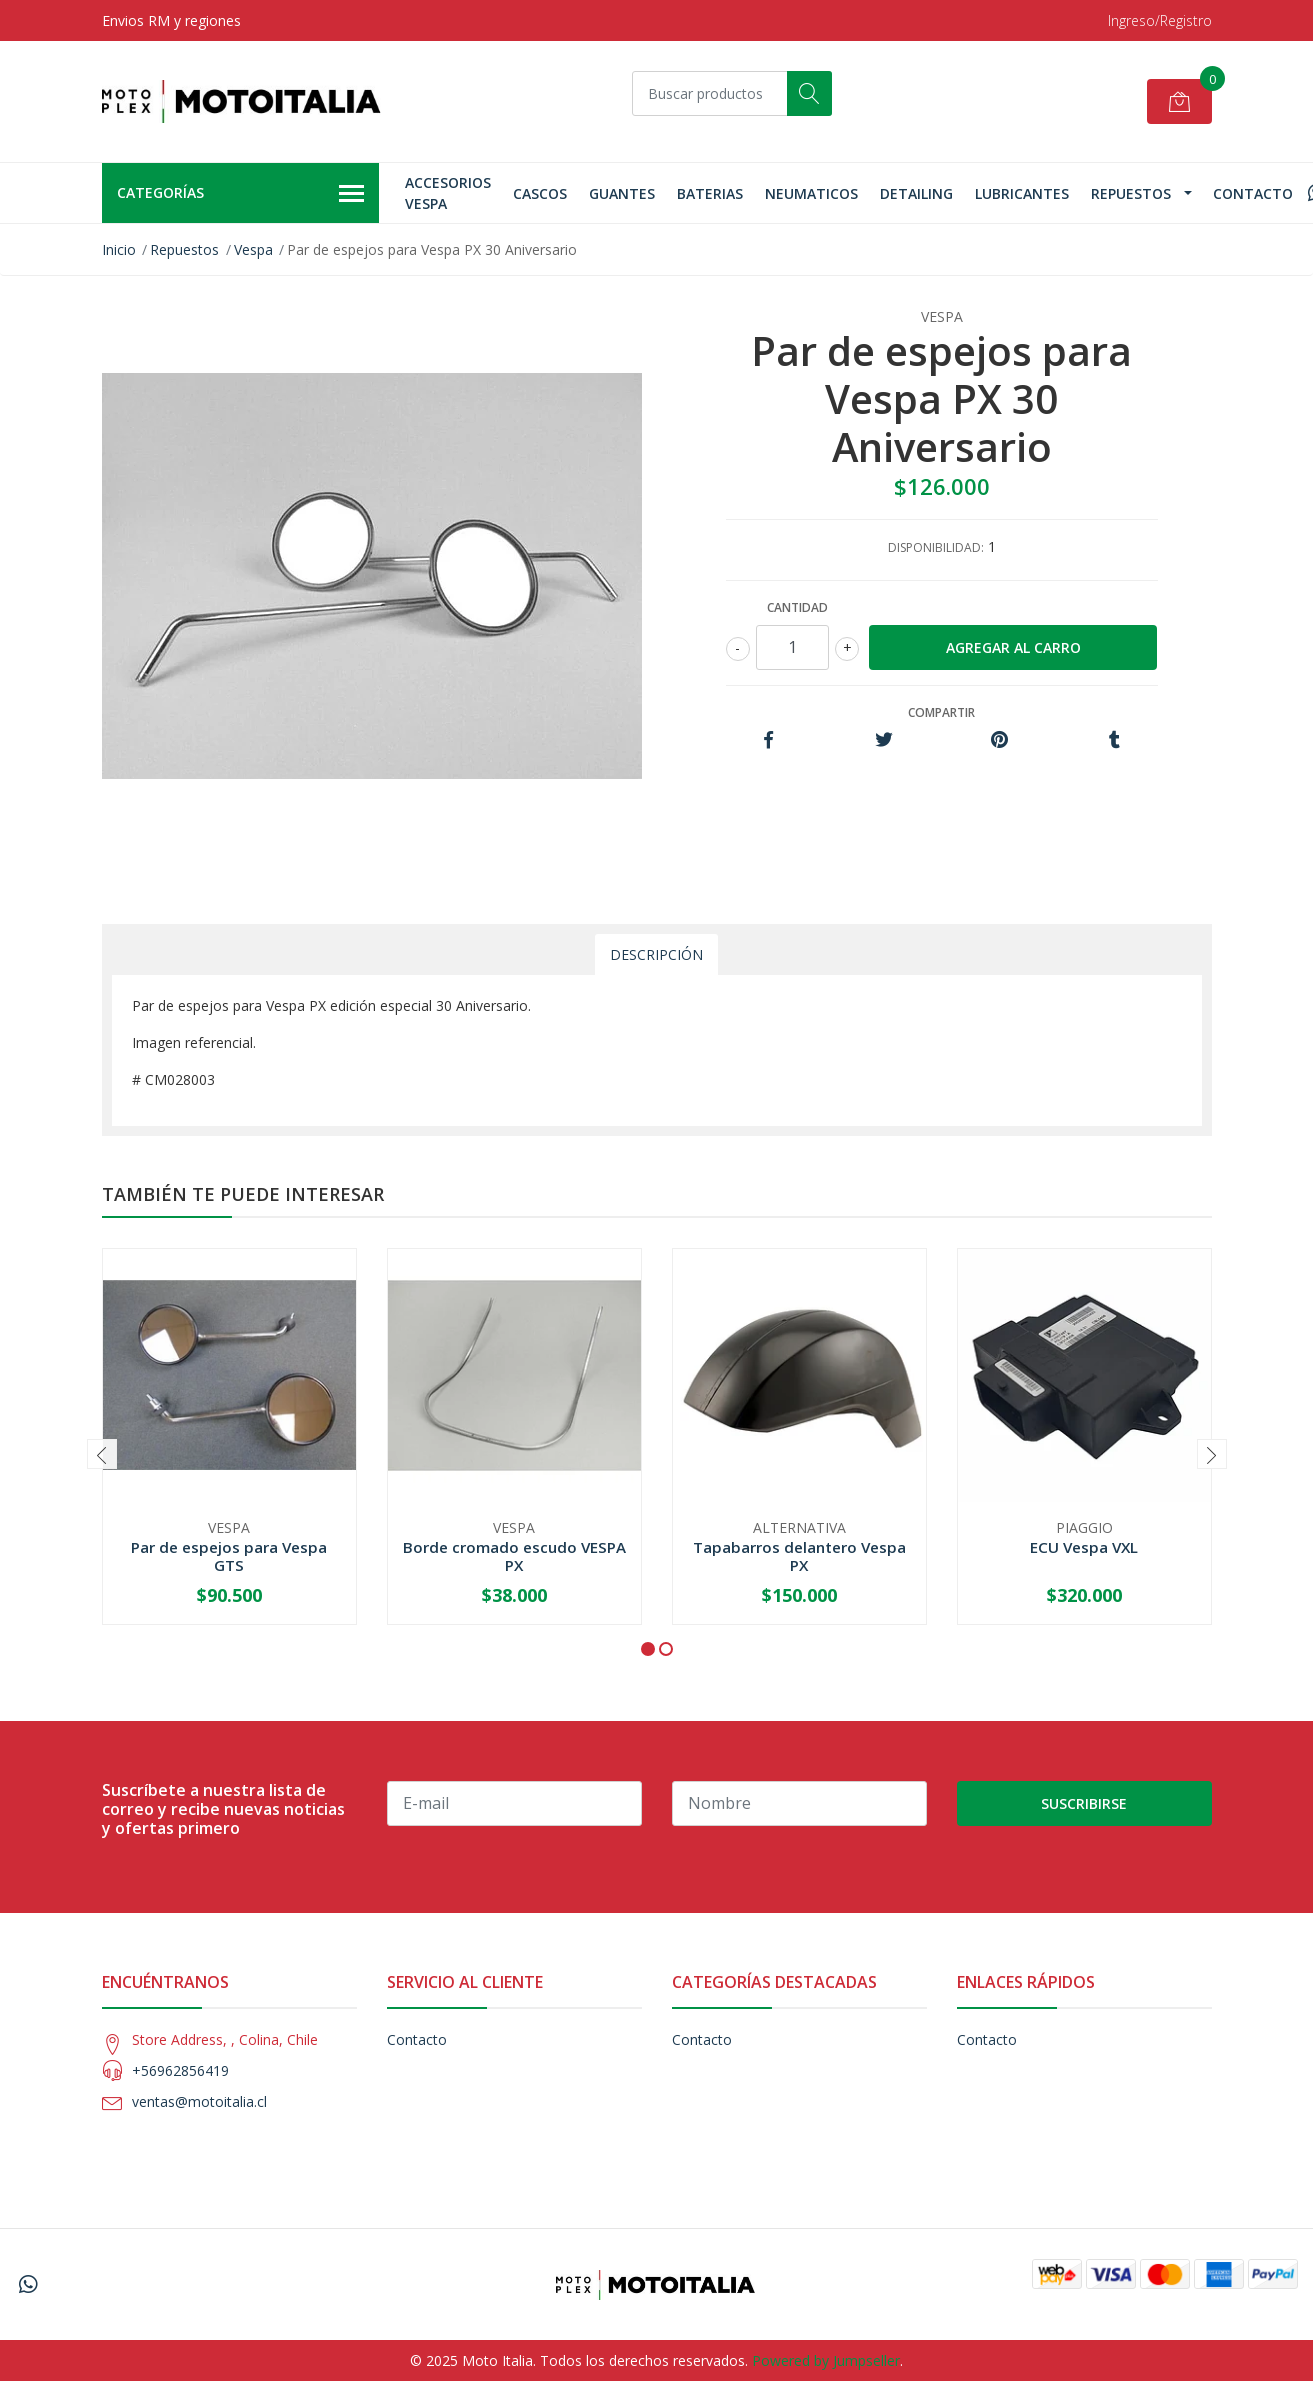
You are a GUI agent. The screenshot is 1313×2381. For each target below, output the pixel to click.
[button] (648, 1649)
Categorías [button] (241, 194)
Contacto (1253, 193)
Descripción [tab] (656, 954)
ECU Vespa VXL (1084, 1547)
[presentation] (102, 1454)
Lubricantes (1022, 193)
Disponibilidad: (936, 547)
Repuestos (1131, 193)
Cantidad (797, 607)
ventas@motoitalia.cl (199, 2101)
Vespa (253, 249)
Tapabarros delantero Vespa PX (799, 1556)
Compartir (941, 712)
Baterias (710, 193)
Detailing (916, 193)
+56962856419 (180, 2070)
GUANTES (622, 193)
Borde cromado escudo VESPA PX (514, 1556)
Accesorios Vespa (448, 193)
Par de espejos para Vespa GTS (229, 1556)
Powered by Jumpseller (826, 2360)
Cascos (540, 193)
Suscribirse (1084, 1803)
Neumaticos (811, 193)
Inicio (119, 249)
